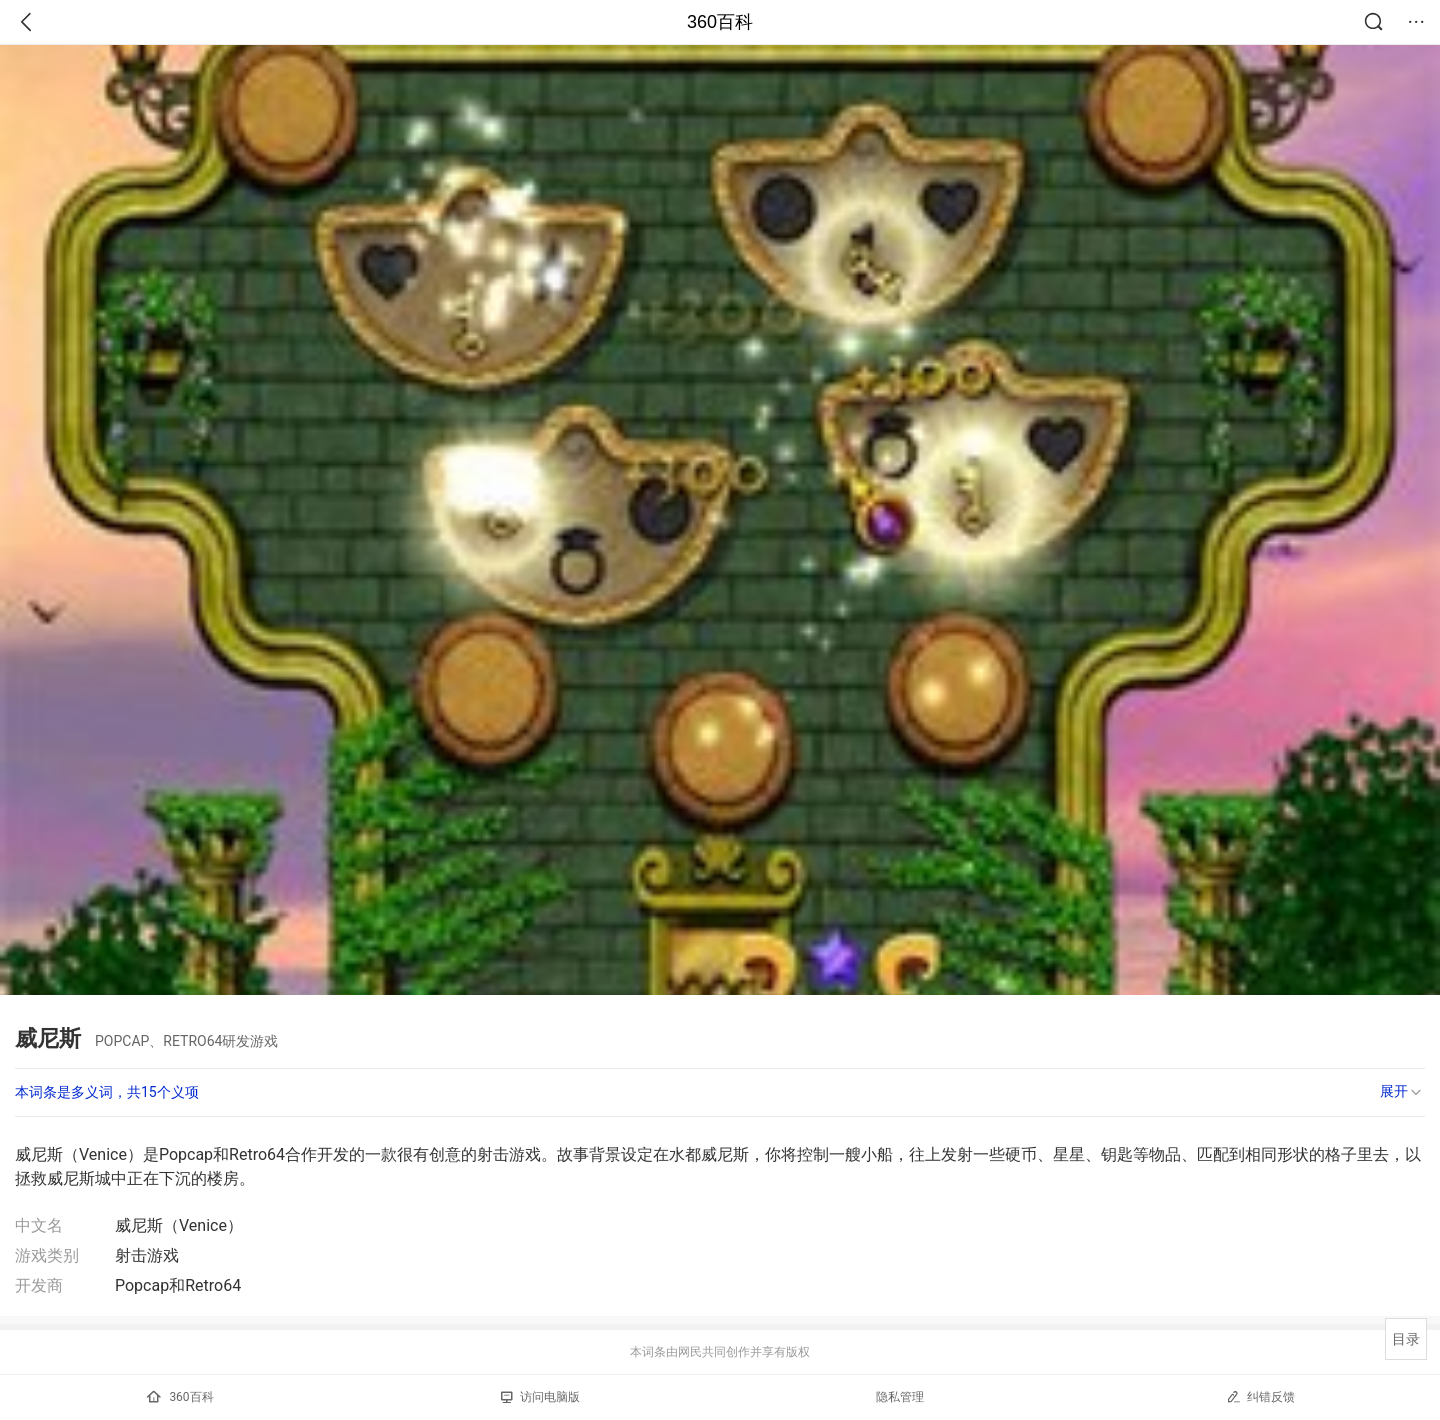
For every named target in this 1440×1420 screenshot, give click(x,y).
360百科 (720, 22)
